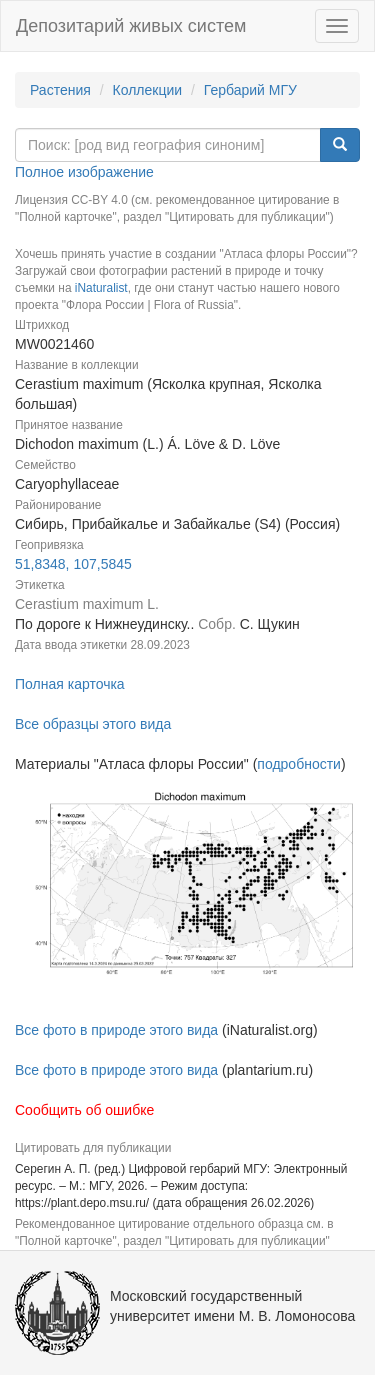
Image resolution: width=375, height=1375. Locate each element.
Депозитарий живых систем (131, 26)
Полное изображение (84, 172)
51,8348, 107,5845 (73, 564)
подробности (299, 764)
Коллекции (148, 90)
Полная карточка (70, 684)
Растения (60, 90)
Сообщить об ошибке (84, 1110)
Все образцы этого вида (93, 724)
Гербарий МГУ (250, 90)
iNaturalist (101, 288)
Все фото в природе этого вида (116, 1030)
